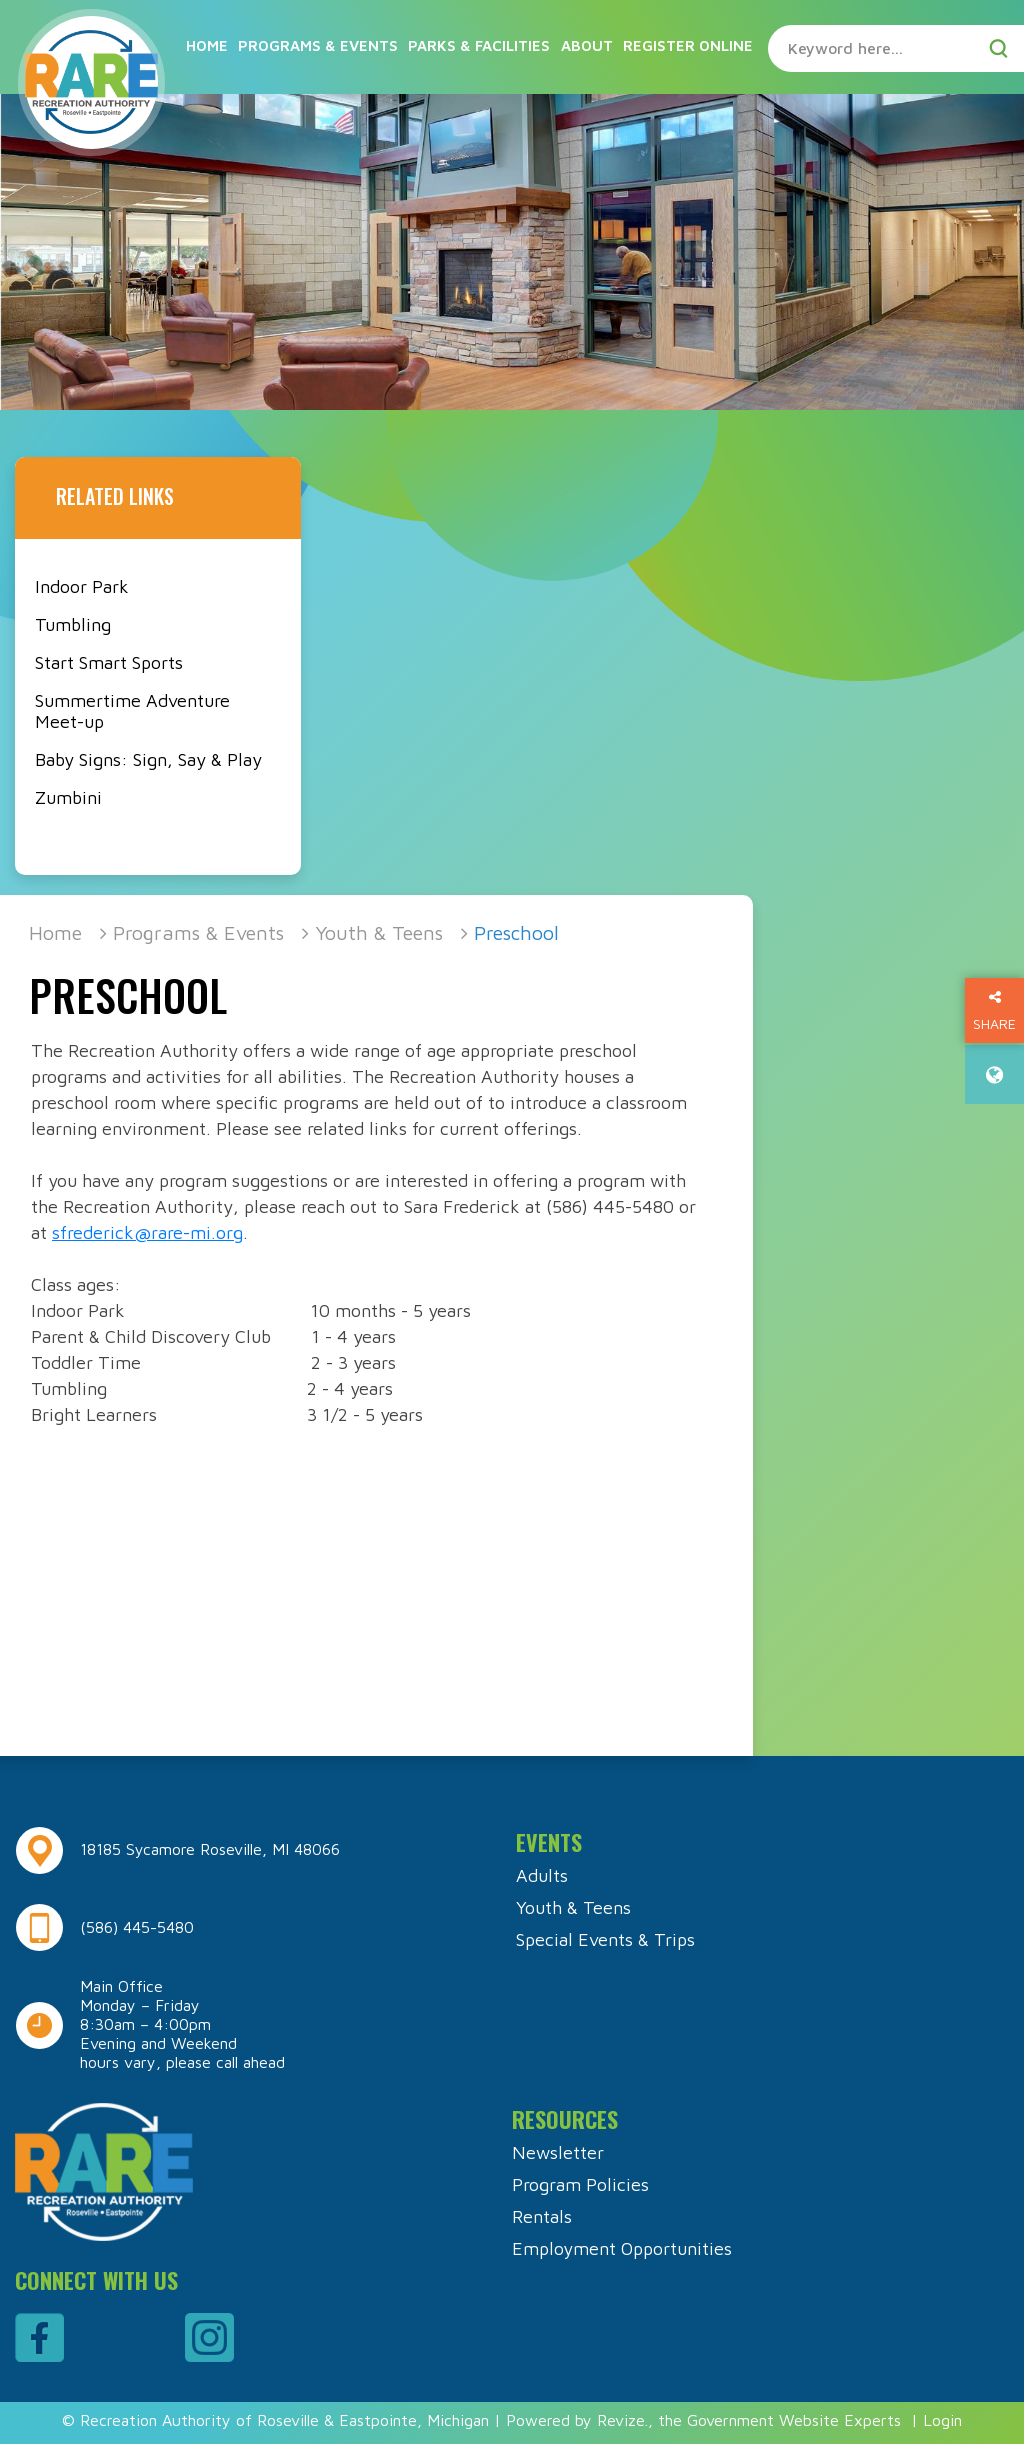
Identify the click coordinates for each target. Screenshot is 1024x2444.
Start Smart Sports (109, 662)
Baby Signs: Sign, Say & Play (148, 759)
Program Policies (580, 2184)
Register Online (688, 45)
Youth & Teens (379, 932)
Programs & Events (318, 45)
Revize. (622, 2420)
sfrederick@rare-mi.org (147, 1232)
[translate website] (994, 1074)
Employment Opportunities (622, 2248)
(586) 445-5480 (137, 1927)
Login (942, 2420)
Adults (542, 1875)
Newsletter (558, 2152)
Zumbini (68, 797)
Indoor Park (82, 586)
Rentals (542, 2216)
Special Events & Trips (605, 1939)
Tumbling (73, 624)
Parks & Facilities (479, 45)
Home (207, 45)
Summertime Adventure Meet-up (132, 711)
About (587, 45)
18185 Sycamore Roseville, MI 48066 (210, 1849)
